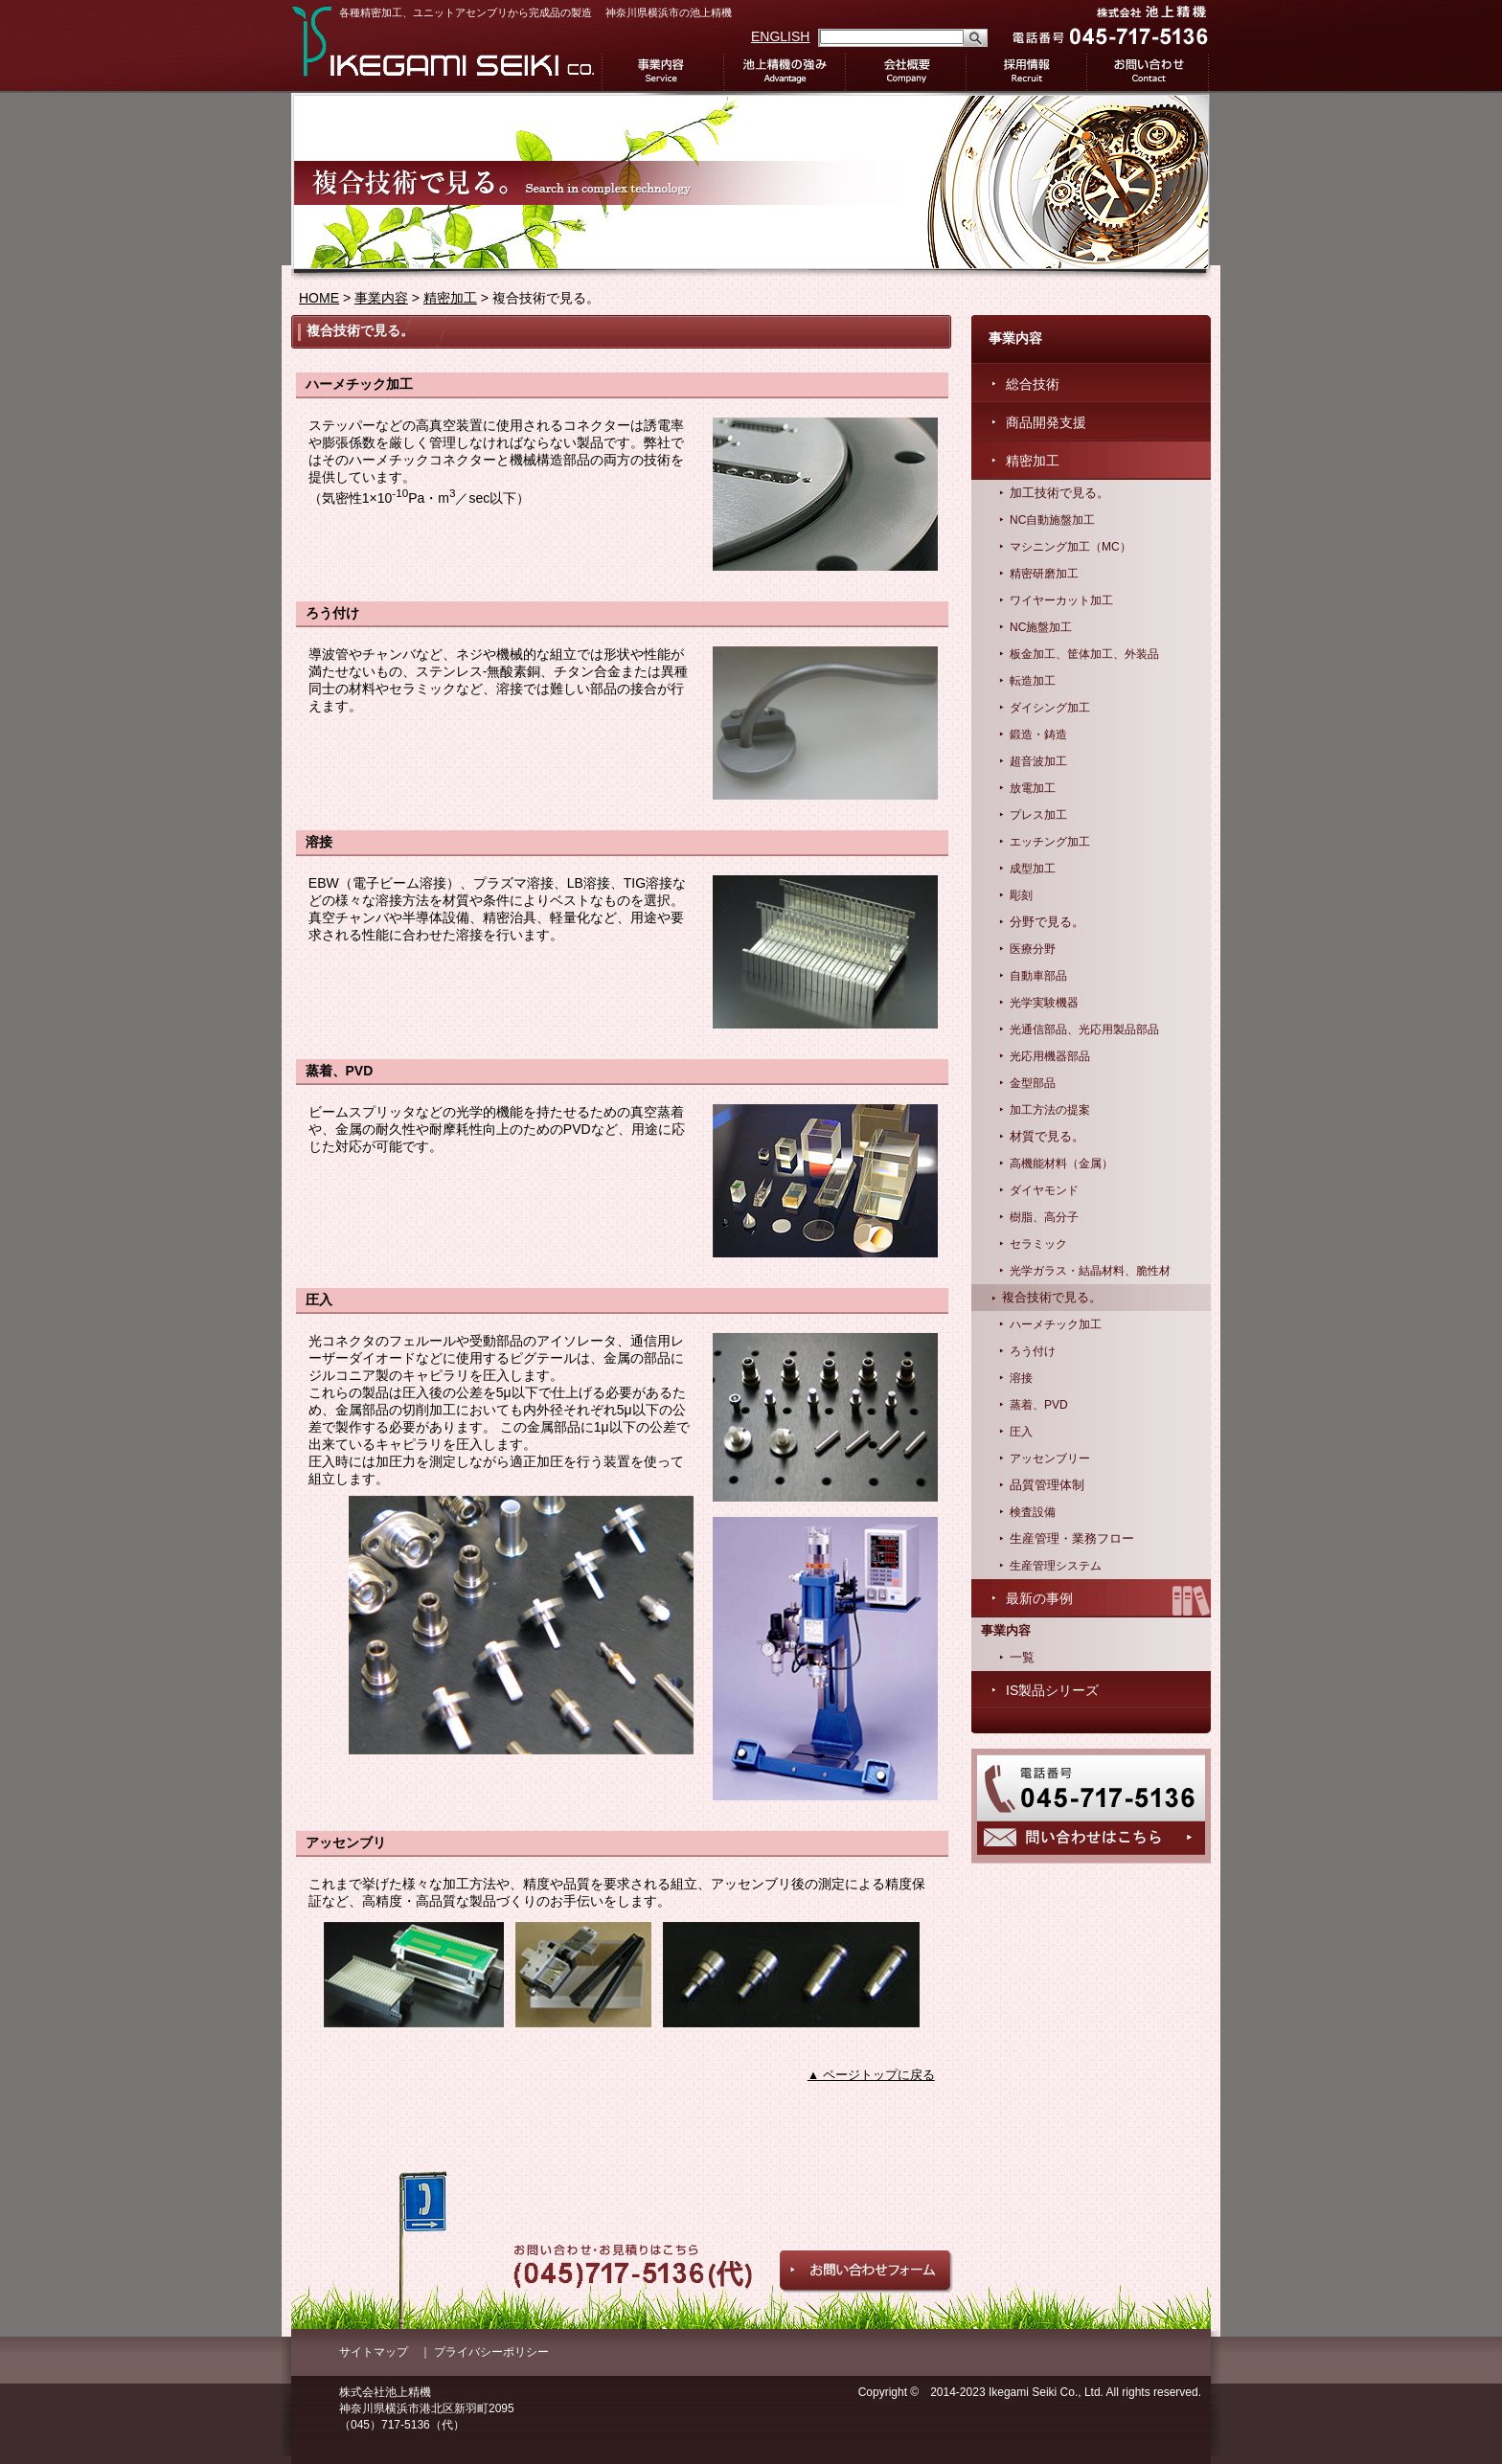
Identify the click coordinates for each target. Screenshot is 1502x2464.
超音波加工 (1038, 761)
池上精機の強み (784, 72)
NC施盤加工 (1041, 627)
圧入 (1021, 1431)
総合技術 (1032, 384)
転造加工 (1033, 681)
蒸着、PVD (1039, 1405)
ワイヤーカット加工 (1061, 600)
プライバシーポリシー (491, 2352)
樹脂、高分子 (1044, 1217)
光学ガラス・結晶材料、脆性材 (1090, 1270)
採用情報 (1027, 72)
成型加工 (1033, 868)
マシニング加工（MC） (1070, 547)
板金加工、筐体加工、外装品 (1084, 654)
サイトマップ (373, 2352)
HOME (319, 297)
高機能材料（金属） (1061, 1163)
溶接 (1021, 1378)
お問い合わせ (1148, 72)
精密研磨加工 (1044, 573)
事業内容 (662, 72)
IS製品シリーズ (1052, 1690)
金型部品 (1033, 1083)
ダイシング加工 (1050, 707)
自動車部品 (1038, 976)
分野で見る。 (1047, 922)
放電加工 (1033, 788)
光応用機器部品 (1050, 1056)
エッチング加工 (1050, 841)
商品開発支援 (1046, 422)
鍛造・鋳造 (1038, 734)
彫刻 (1021, 895)
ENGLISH (780, 36)
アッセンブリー (1050, 1458)
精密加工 (450, 297)
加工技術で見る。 (1059, 493)
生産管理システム (1056, 1565)
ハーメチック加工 (1056, 1324)
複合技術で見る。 (1052, 1297)
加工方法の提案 (1050, 1110)
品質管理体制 (1047, 1485)
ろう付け (1033, 1351)
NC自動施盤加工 (1052, 520)
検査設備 (1033, 1512)
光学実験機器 (1044, 1002)
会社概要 (906, 72)
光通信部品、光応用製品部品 (1084, 1029)
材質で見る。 (1047, 1136)
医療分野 (1033, 949)
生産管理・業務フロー (1072, 1539)
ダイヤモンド (1044, 1190)
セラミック (1038, 1244)
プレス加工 (1038, 815)
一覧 (1022, 1657)
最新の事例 (1039, 1598)
